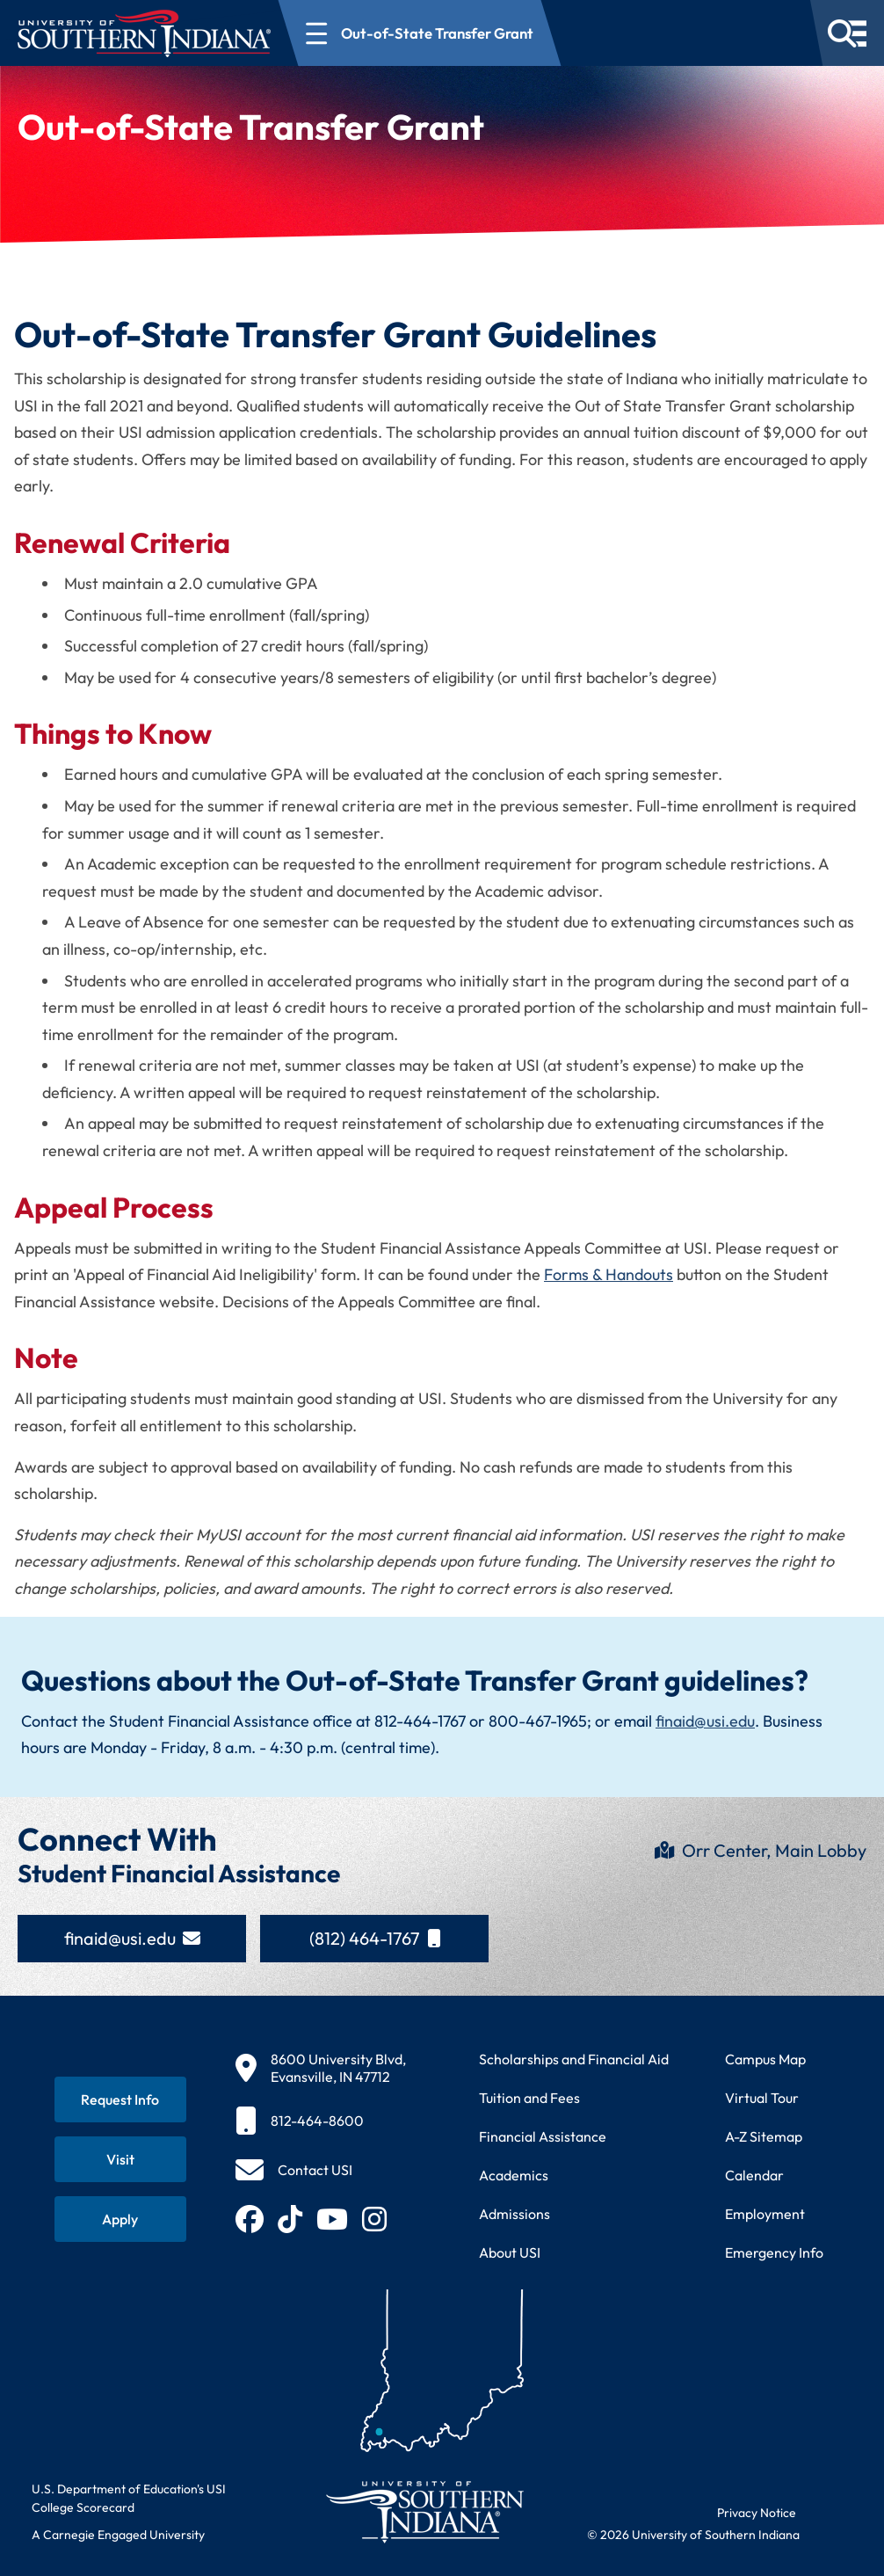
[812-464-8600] (320, 2120)
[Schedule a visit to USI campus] (120, 2159)
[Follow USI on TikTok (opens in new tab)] (290, 2219)
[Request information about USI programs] (120, 2099)
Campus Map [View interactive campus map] (765, 2059)
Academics (513, 2175)
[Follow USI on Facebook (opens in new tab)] (249, 2219)
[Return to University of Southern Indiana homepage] (424, 2511)
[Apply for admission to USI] (120, 2219)
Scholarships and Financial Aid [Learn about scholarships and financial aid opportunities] (574, 2059)
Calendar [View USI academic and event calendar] (754, 2175)
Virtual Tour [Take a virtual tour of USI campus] (762, 2098)
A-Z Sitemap (763, 2136)
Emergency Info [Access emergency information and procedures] (774, 2252)
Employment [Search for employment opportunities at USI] (765, 2214)
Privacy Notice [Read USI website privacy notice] (756, 2513)
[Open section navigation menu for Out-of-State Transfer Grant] (420, 33)
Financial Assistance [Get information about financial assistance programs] (542, 2136)
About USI (509, 2252)
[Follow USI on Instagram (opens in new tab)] (374, 2219)
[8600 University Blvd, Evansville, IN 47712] (320, 2067)
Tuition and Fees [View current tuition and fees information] (529, 2098)
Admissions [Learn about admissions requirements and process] (514, 2214)
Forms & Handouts (608, 1274)
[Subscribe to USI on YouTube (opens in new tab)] (332, 2219)
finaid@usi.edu (705, 1721)
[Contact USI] (293, 2170)
